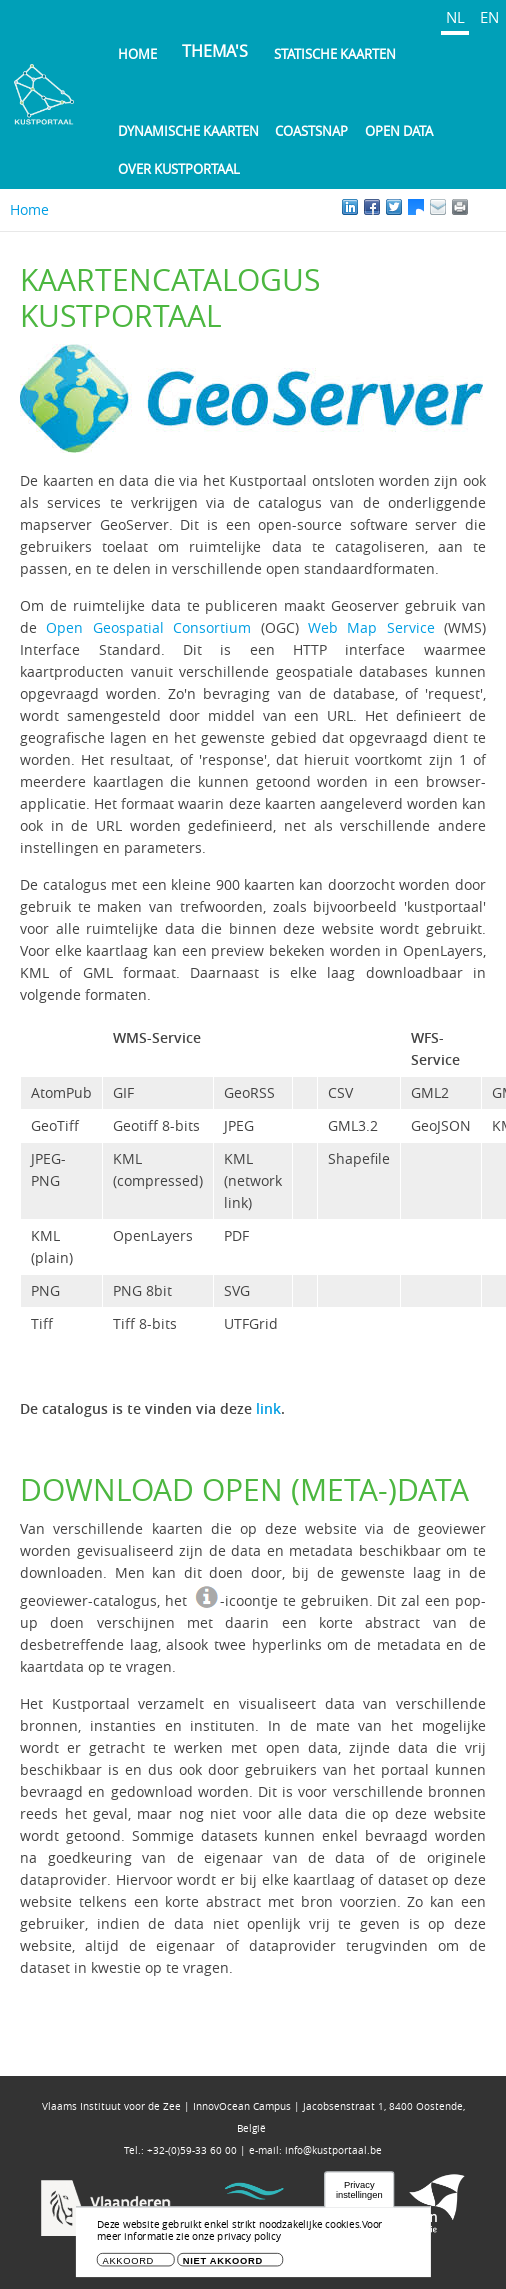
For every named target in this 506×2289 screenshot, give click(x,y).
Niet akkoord (223, 2265)
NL (455, 17)
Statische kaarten (335, 54)
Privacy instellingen (359, 2195)
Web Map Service (371, 627)
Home (137, 54)
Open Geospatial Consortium (148, 627)
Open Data (399, 131)
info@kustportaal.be (333, 2150)
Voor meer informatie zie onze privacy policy (240, 2236)
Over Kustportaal (179, 169)
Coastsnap (311, 131)
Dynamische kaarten (188, 131)
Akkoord (129, 2265)
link (268, 1408)
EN (489, 17)
